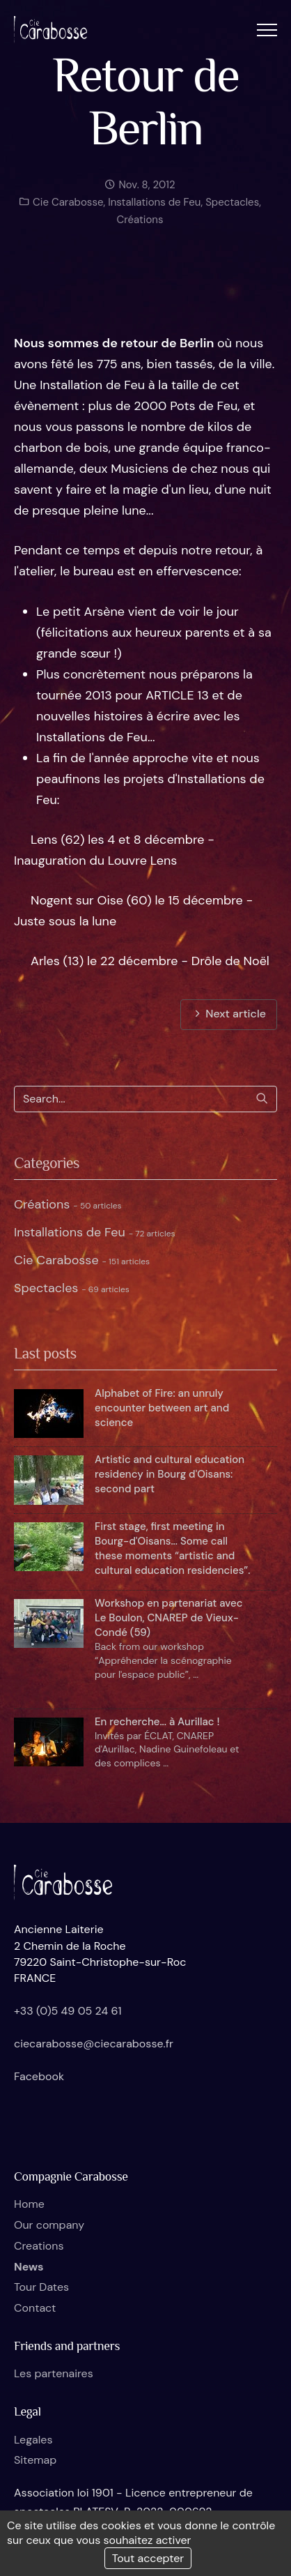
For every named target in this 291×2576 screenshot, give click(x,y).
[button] (267, 29)
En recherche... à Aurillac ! (157, 1722)
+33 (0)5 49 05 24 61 (68, 2010)
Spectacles (232, 212)
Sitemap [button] (35, 2460)
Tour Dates (41, 2287)
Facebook (39, 2076)
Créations (139, 229)
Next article (228, 1013)
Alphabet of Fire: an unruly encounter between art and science (162, 1408)
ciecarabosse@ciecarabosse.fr (93, 2043)
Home (29, 2204)
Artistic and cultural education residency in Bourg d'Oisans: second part (169, 1474)
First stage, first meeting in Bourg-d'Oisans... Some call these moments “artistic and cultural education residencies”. (173, 1548)
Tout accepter (148, 2558)
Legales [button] (33, 2439)
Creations (38, 2245)
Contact (35, 2308)
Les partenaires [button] (53, 2373)
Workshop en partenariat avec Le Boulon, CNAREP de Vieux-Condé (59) (169, 1617)
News (29, 2266)
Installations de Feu (154, 212)
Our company (49, 2225)
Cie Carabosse (66, 212)
